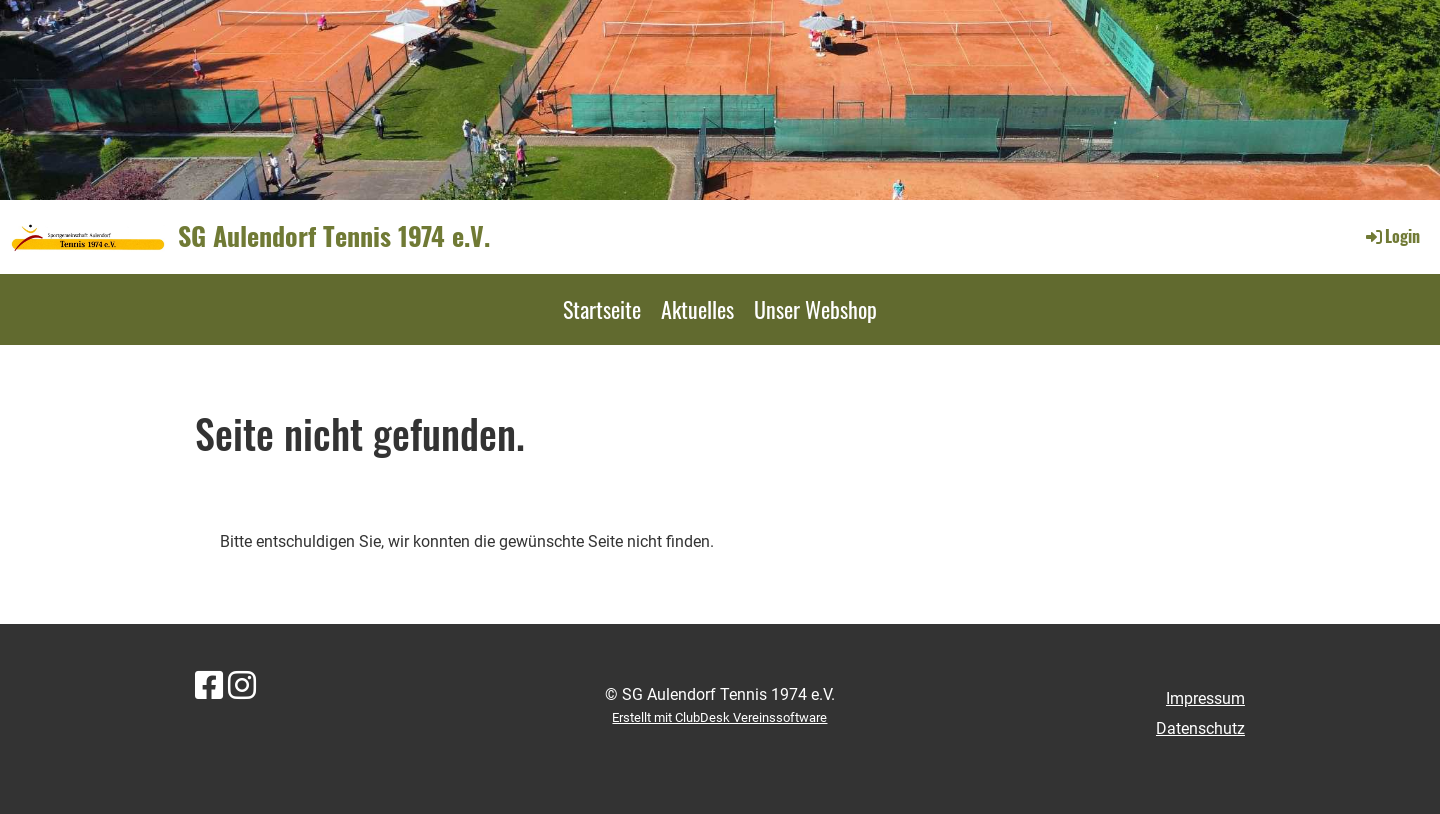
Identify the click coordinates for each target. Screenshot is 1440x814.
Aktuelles (697, 309)
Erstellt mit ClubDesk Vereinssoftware (719, 717)
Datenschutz (1200, 728)
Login (1391, 236)
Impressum (1205, 698)
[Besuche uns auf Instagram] (242, 686)
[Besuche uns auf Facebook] (209, 686)
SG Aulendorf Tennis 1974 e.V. (334, 236)
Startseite (602, 309)
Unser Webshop (815, 309)
